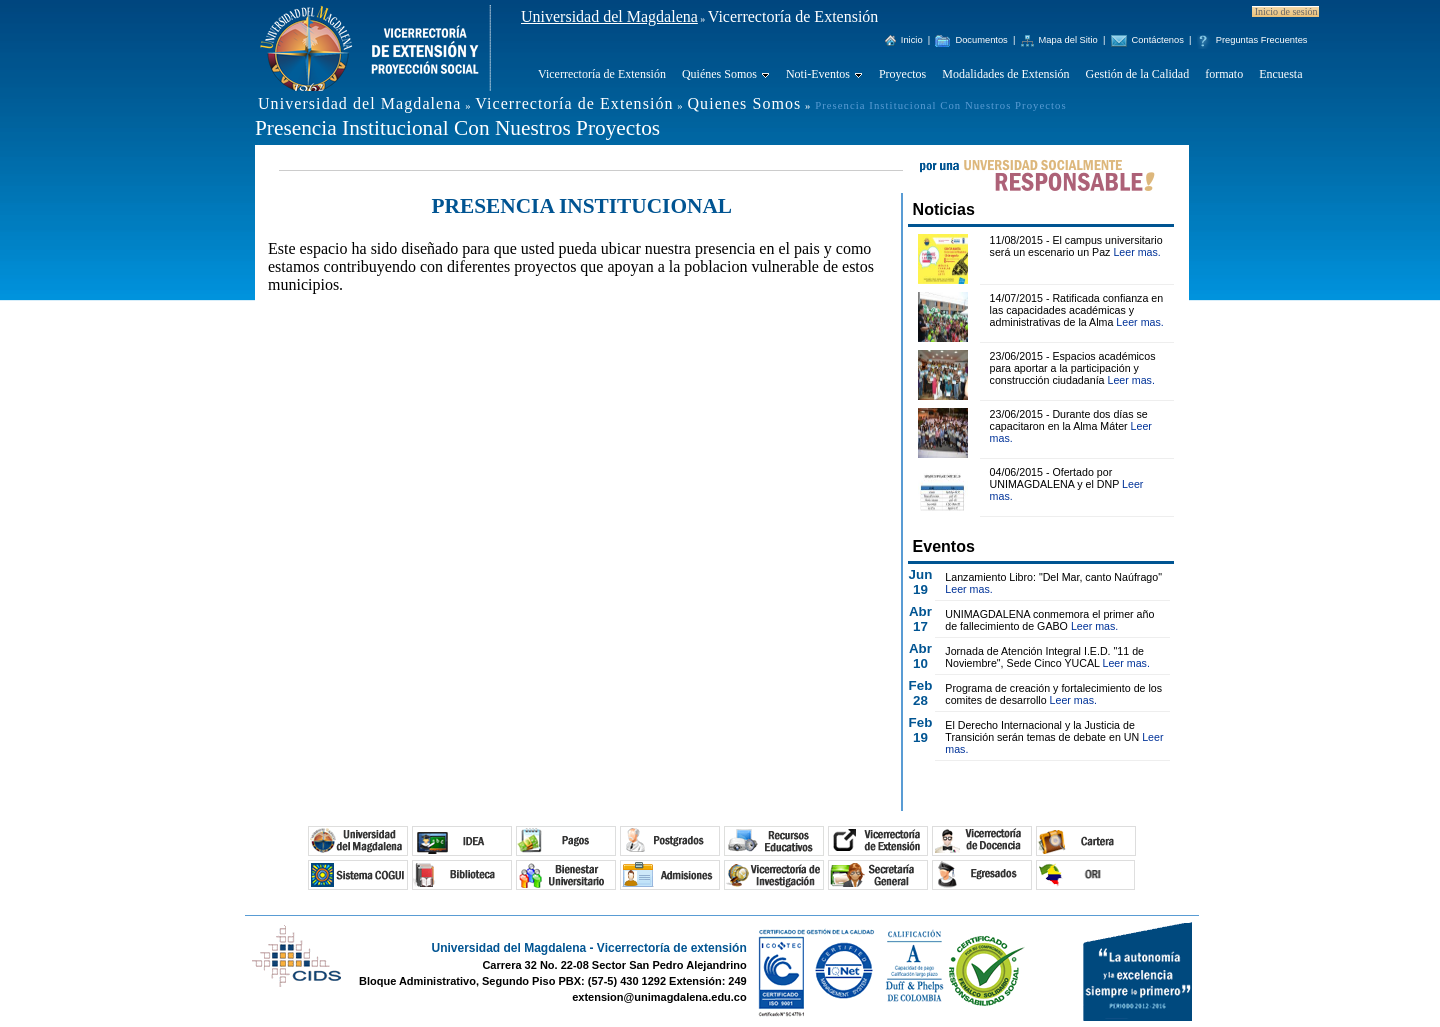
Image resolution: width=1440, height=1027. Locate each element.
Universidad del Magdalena (609, 16)
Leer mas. (1136, 252)
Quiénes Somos (719, 74)
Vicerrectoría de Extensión (602, 74)
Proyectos (902, 74)
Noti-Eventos (818, 74)
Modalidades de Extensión (1005, 74)
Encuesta (1280, 74)
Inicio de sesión (1286, 11)
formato (1224, 74)
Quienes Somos (744, 103)
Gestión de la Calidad (1138, 74)
